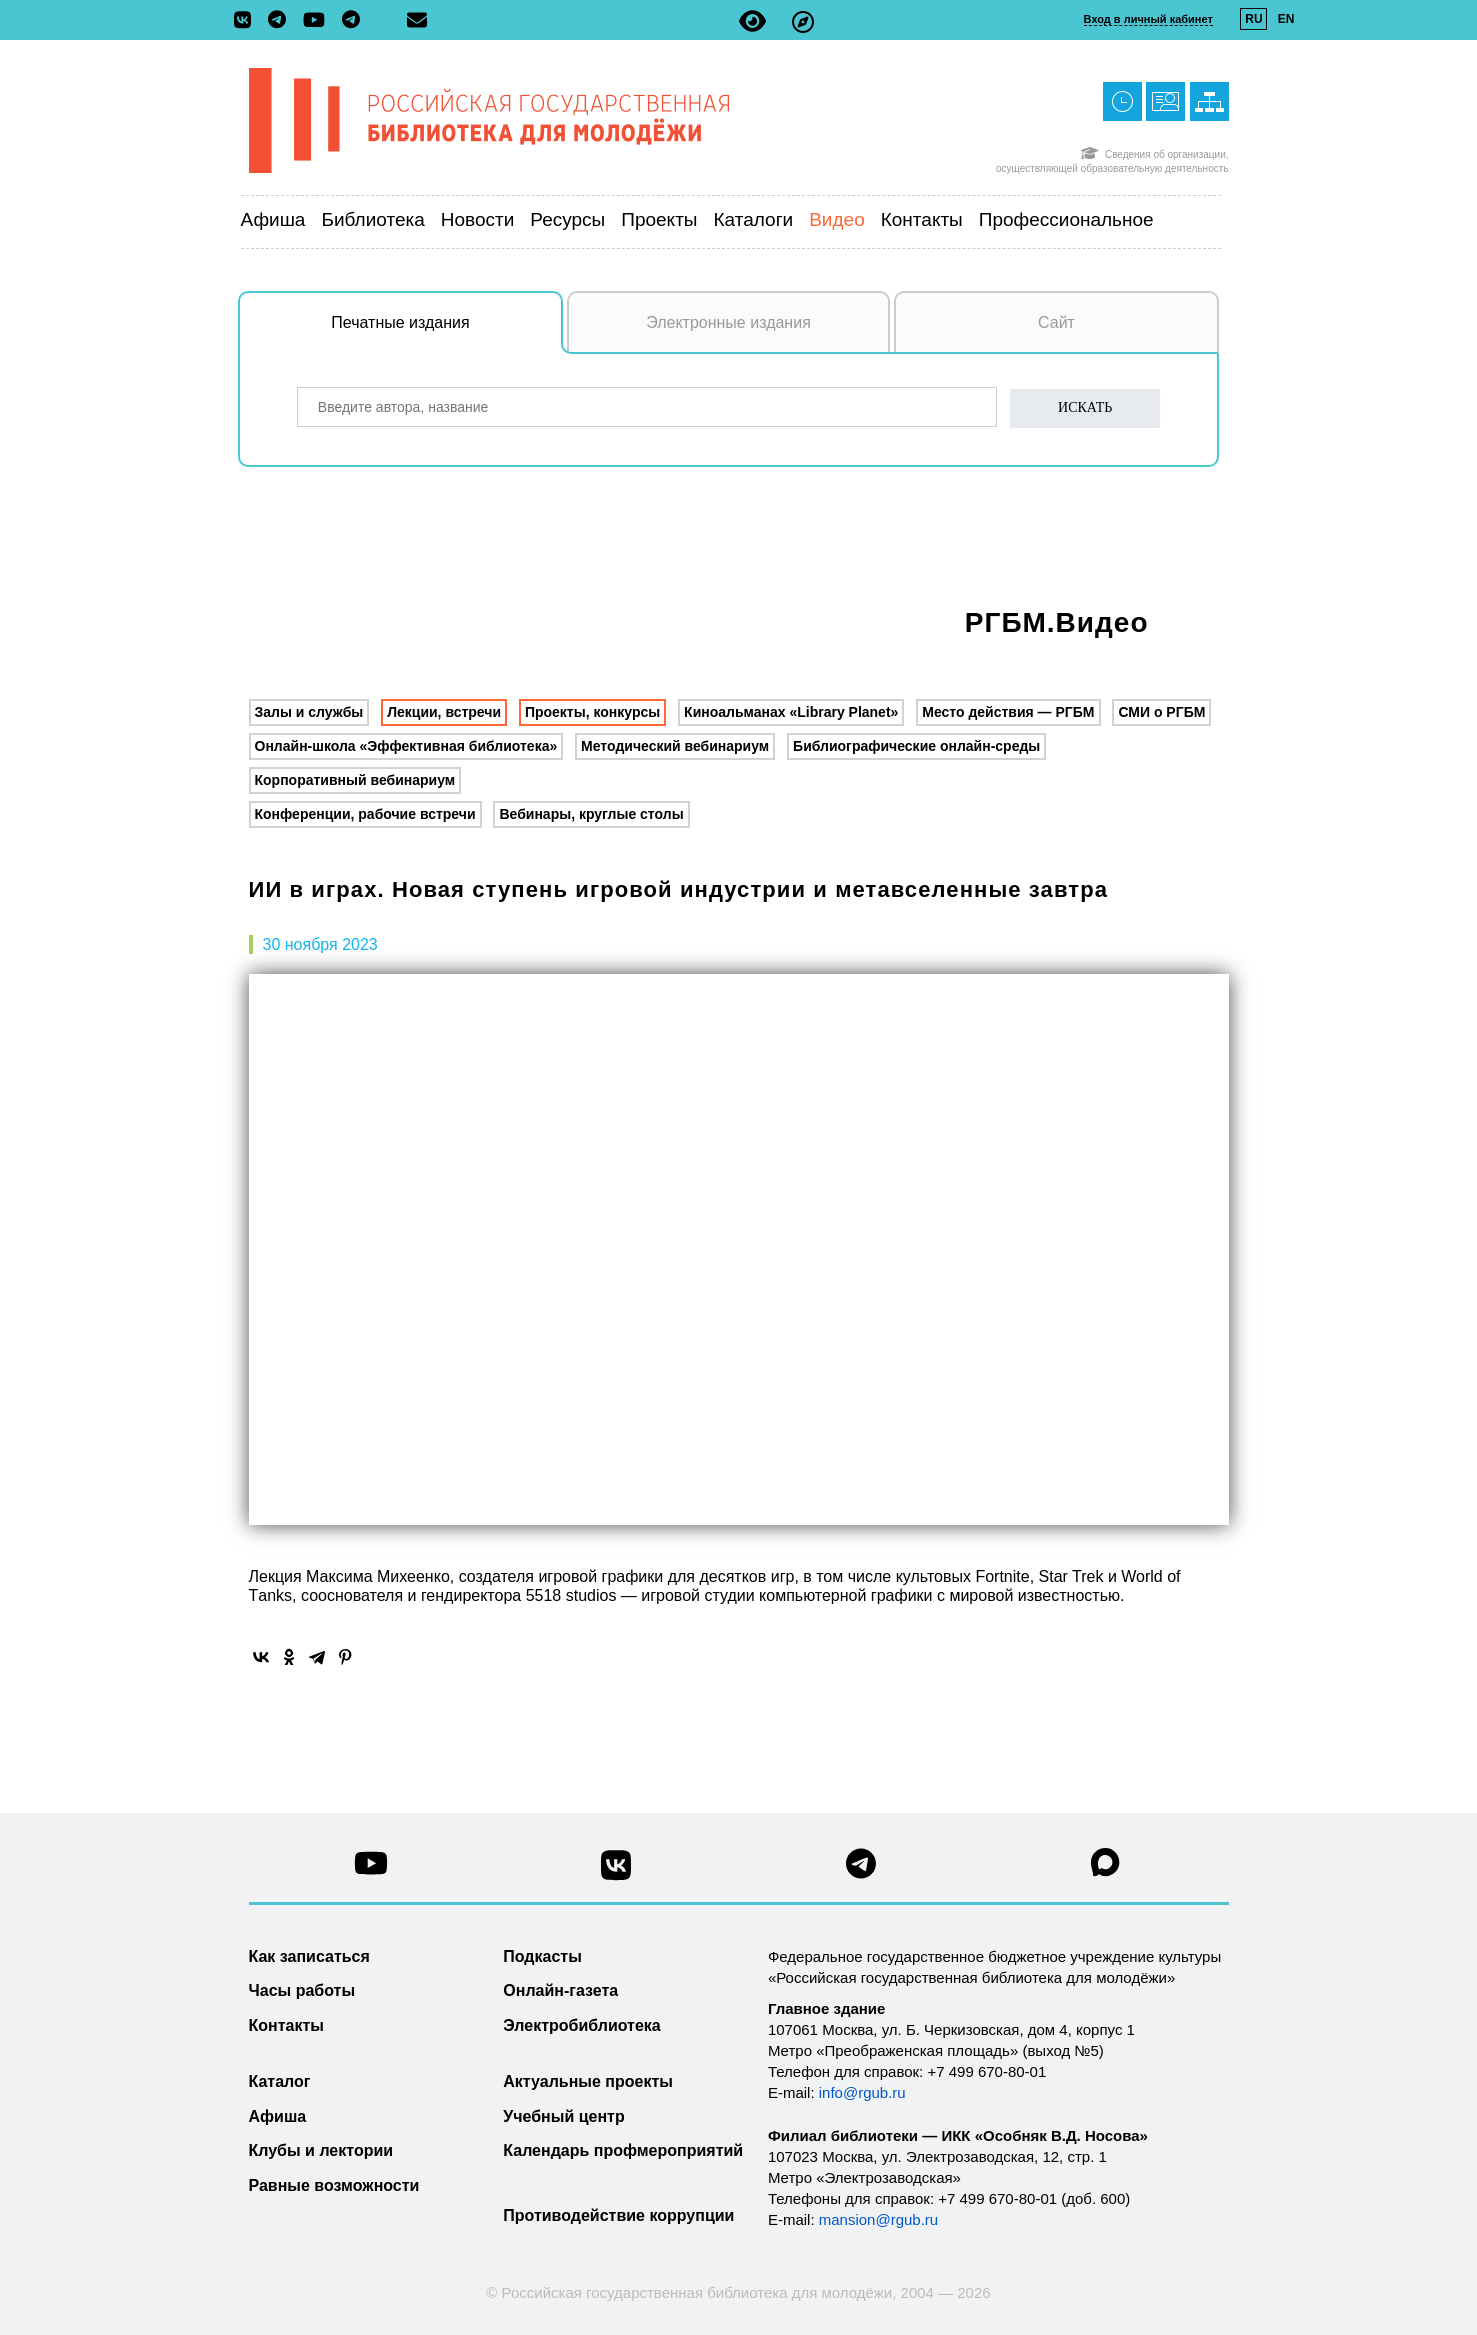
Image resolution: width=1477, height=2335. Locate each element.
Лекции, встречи (444, 712)
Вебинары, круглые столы (591, 814)
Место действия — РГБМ (1008, 712)
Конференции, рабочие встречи (365, 814)
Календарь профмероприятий (623, 2150)
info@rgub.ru (862, 2092)
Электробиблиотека (581, 2025)
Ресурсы (567, 219)
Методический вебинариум (675, 746)
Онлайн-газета (560, 1990)
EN (1286, 19)
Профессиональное (1066, 219)
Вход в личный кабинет (1148, 19)
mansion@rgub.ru (878, 2219)
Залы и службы (309, 712)
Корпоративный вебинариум (355, 780)
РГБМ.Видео (1057, 622)
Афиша (273, 219)
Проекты (659, 219)
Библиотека (372, 219)
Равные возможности (334, 2185)
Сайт (1056, 322)
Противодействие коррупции (618, 2215)
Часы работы (302, 1990)
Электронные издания (728, 322)
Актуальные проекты (588, 2081)
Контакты (922, 219)
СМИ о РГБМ (1161, 712)
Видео (837, 219)
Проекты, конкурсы (592, 712)
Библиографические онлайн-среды (916, 746)
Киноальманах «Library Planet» (791, 712)
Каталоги (754, 219)
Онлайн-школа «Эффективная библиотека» (406, 746)
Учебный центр (563, 2116)
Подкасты (542, 1956)
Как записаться (309, 1956)
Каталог (280, 2081)
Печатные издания (447, 333)
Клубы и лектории (321, 2150)
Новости (478, 219)
